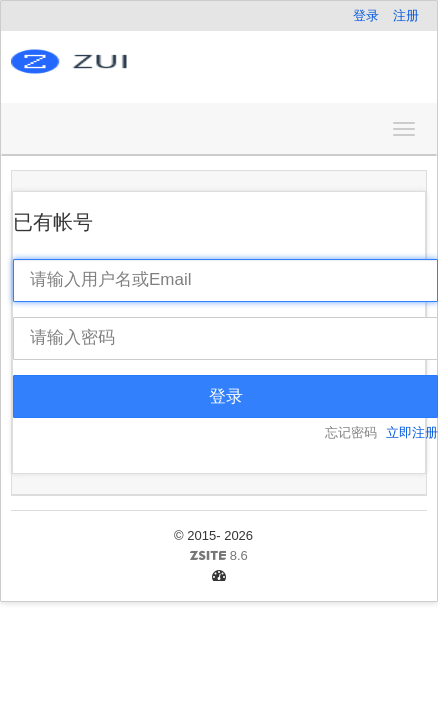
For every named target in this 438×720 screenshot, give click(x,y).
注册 (406, 15)
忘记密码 (351, 432)
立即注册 (412, 432)
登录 (366, 15)
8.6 (137, 557)
